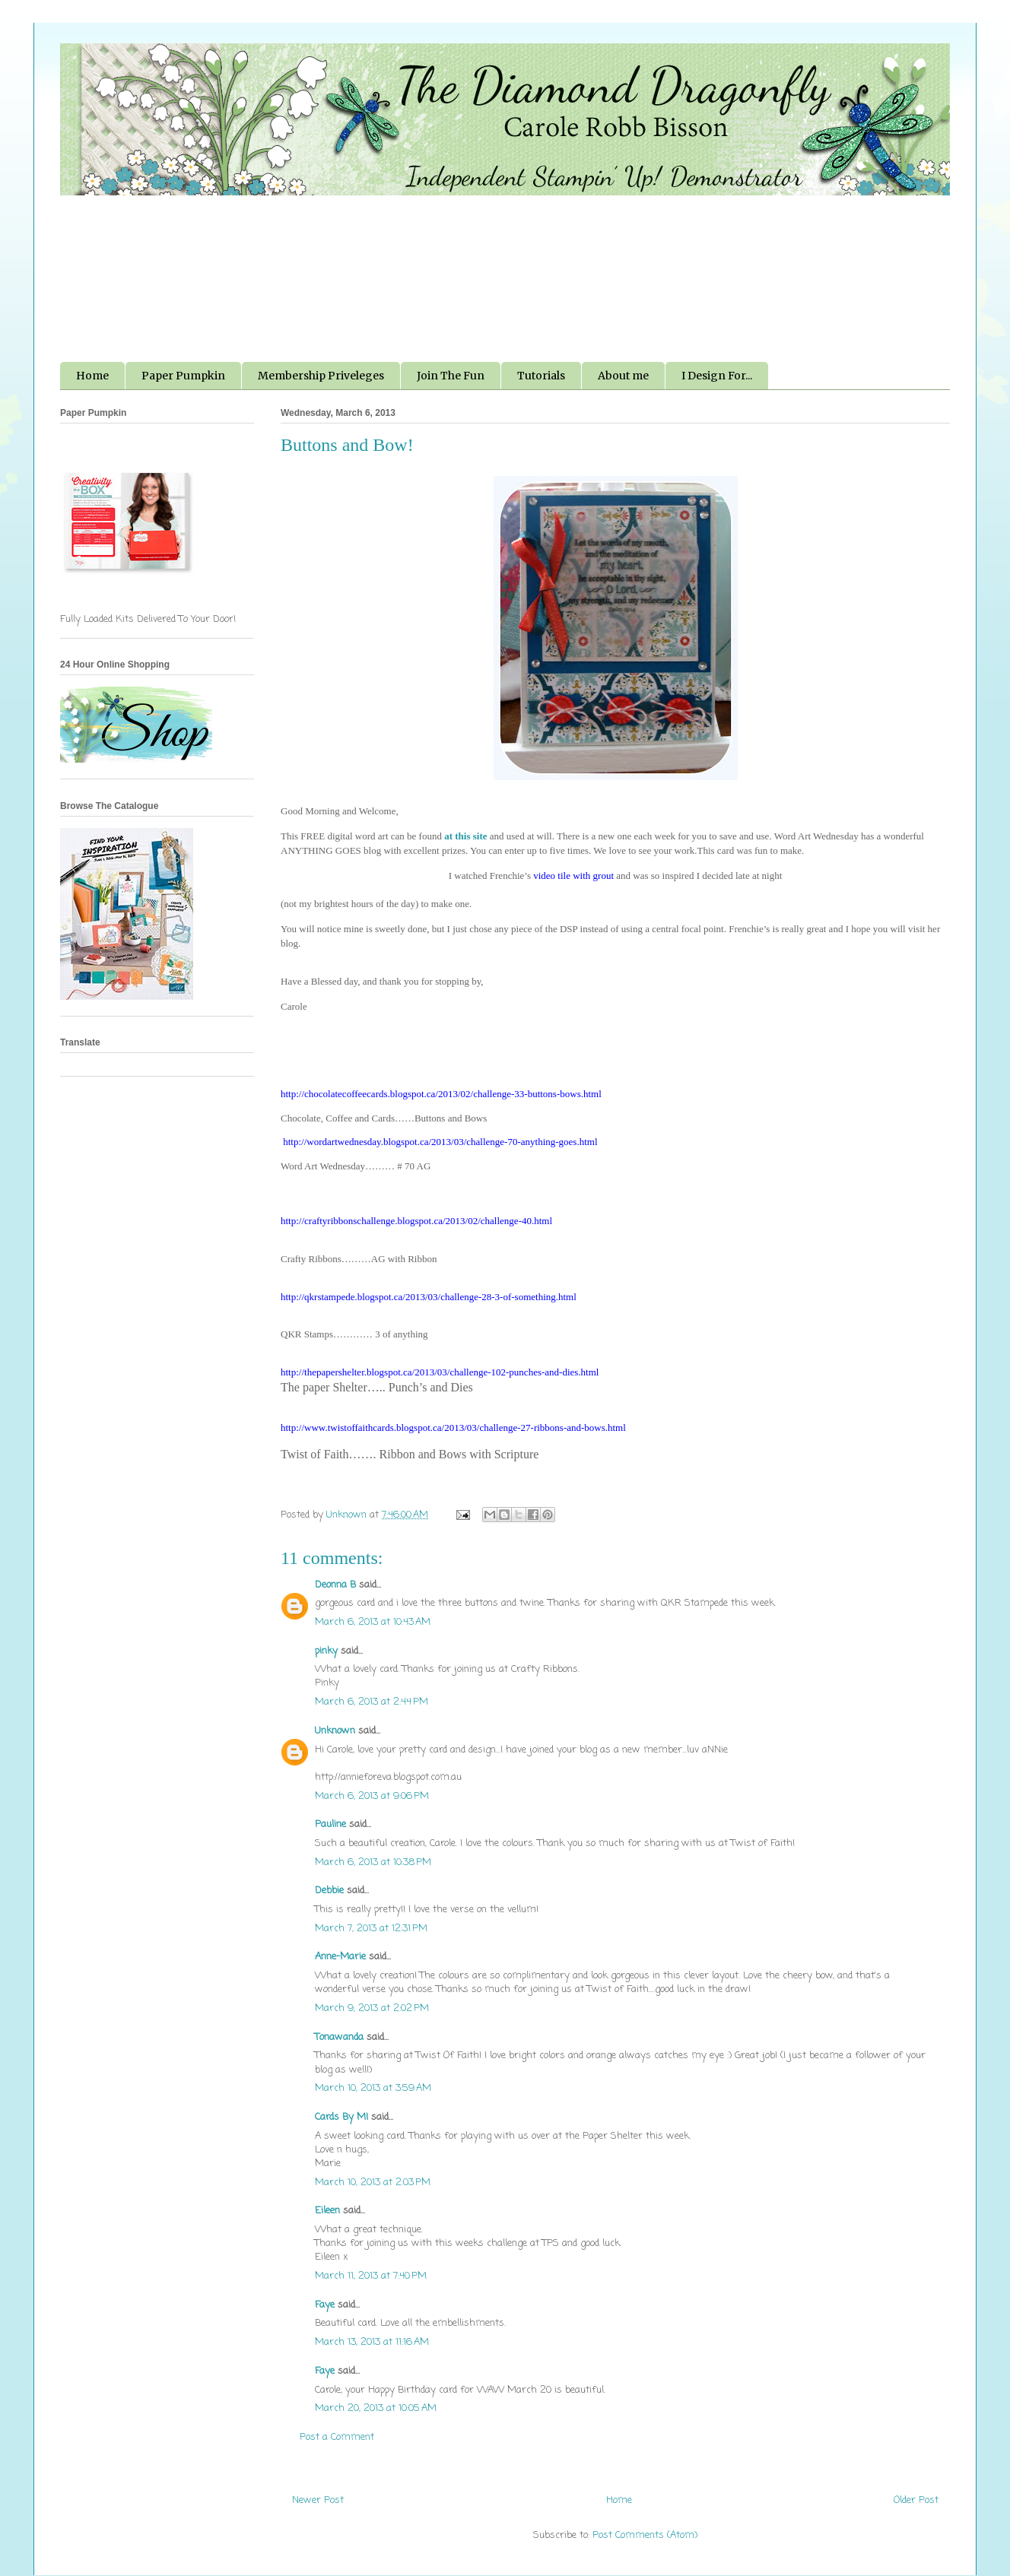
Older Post (916, 2500)
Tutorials (541, 375)
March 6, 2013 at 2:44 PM (371, 1702)
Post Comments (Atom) (644, 2535)
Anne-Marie (340, 1956)
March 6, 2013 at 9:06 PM (372, 1796)
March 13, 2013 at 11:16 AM (372, 2342)
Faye (325, 2305)
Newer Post (318, 2500)
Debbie (329, 1890)
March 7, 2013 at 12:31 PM (371, 1928)
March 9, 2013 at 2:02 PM (372, 2008)
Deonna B (335, 1585)
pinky (326, 1651)
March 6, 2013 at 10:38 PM (373, 1862)
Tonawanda (339, 2037)
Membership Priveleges (321, 375)
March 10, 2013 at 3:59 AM (373, 2088)
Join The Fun (450, 375)
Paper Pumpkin (183, 375)
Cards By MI (341, 2117)
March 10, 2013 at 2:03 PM (372, 2182)
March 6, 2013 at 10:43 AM (372, 1622)
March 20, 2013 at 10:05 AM (376, 2408)
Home (92, 375)
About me (623, 375)
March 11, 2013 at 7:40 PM (371, 2276)
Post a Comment (337, 2437)
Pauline (330, 1824)
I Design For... (716, 375)
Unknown (335, 1731)
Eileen (327, 2210)
